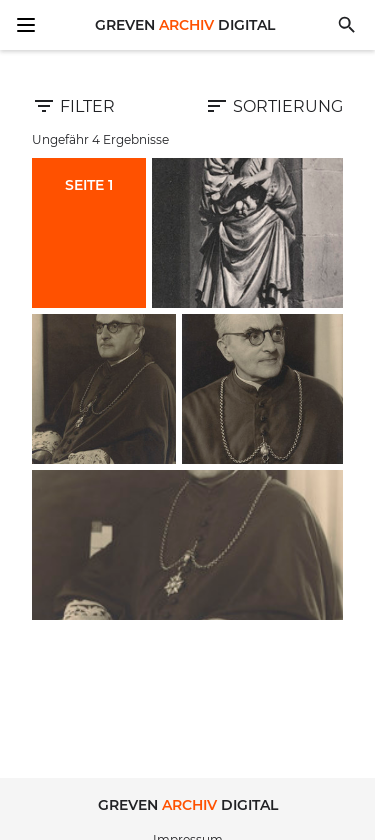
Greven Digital (185, 25)
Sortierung (274, 106)
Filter (73, 106)
